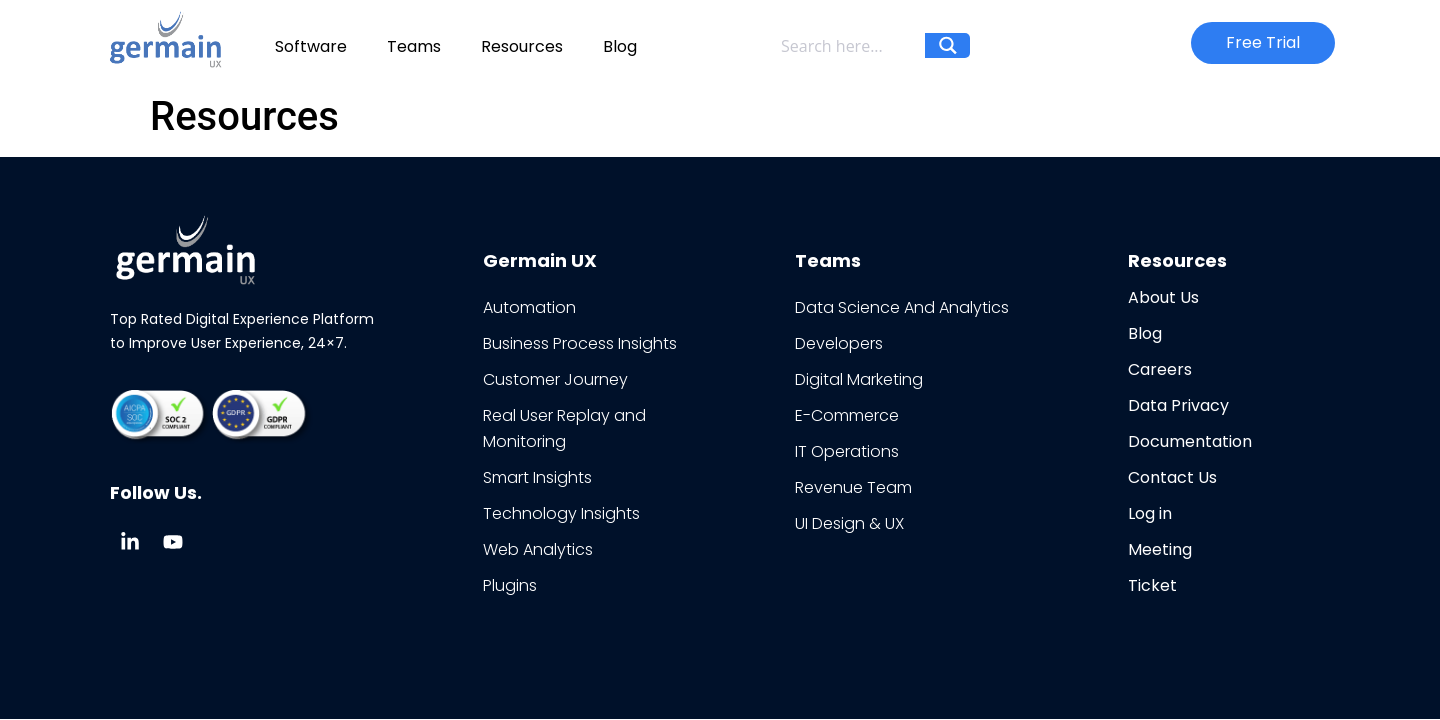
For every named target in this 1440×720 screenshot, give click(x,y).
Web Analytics (538, 549)
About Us (1163, 297)
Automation (529, 307)
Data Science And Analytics (902, 307)
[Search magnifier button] (947, 55)
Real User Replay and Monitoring (564, 428)
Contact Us (1172, 477)
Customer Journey (555, 379)
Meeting (1160, 549)
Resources (522, 46)
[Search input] (848, 45)
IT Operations (847, 451)
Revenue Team (853, 487)
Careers (1160, 369)
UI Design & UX (849, 523)
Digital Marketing (859, 379)
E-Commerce (847, 415)
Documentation (1190, 441)
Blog (620, 46)
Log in (1150, 513)
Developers (839, 343)
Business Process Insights (580, 343)
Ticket (1152, 585)
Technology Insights (561, 513)
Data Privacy (1178, 405)
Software (311, 46)
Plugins (510, 585)
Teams (414, 46)
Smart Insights (537, 477)
